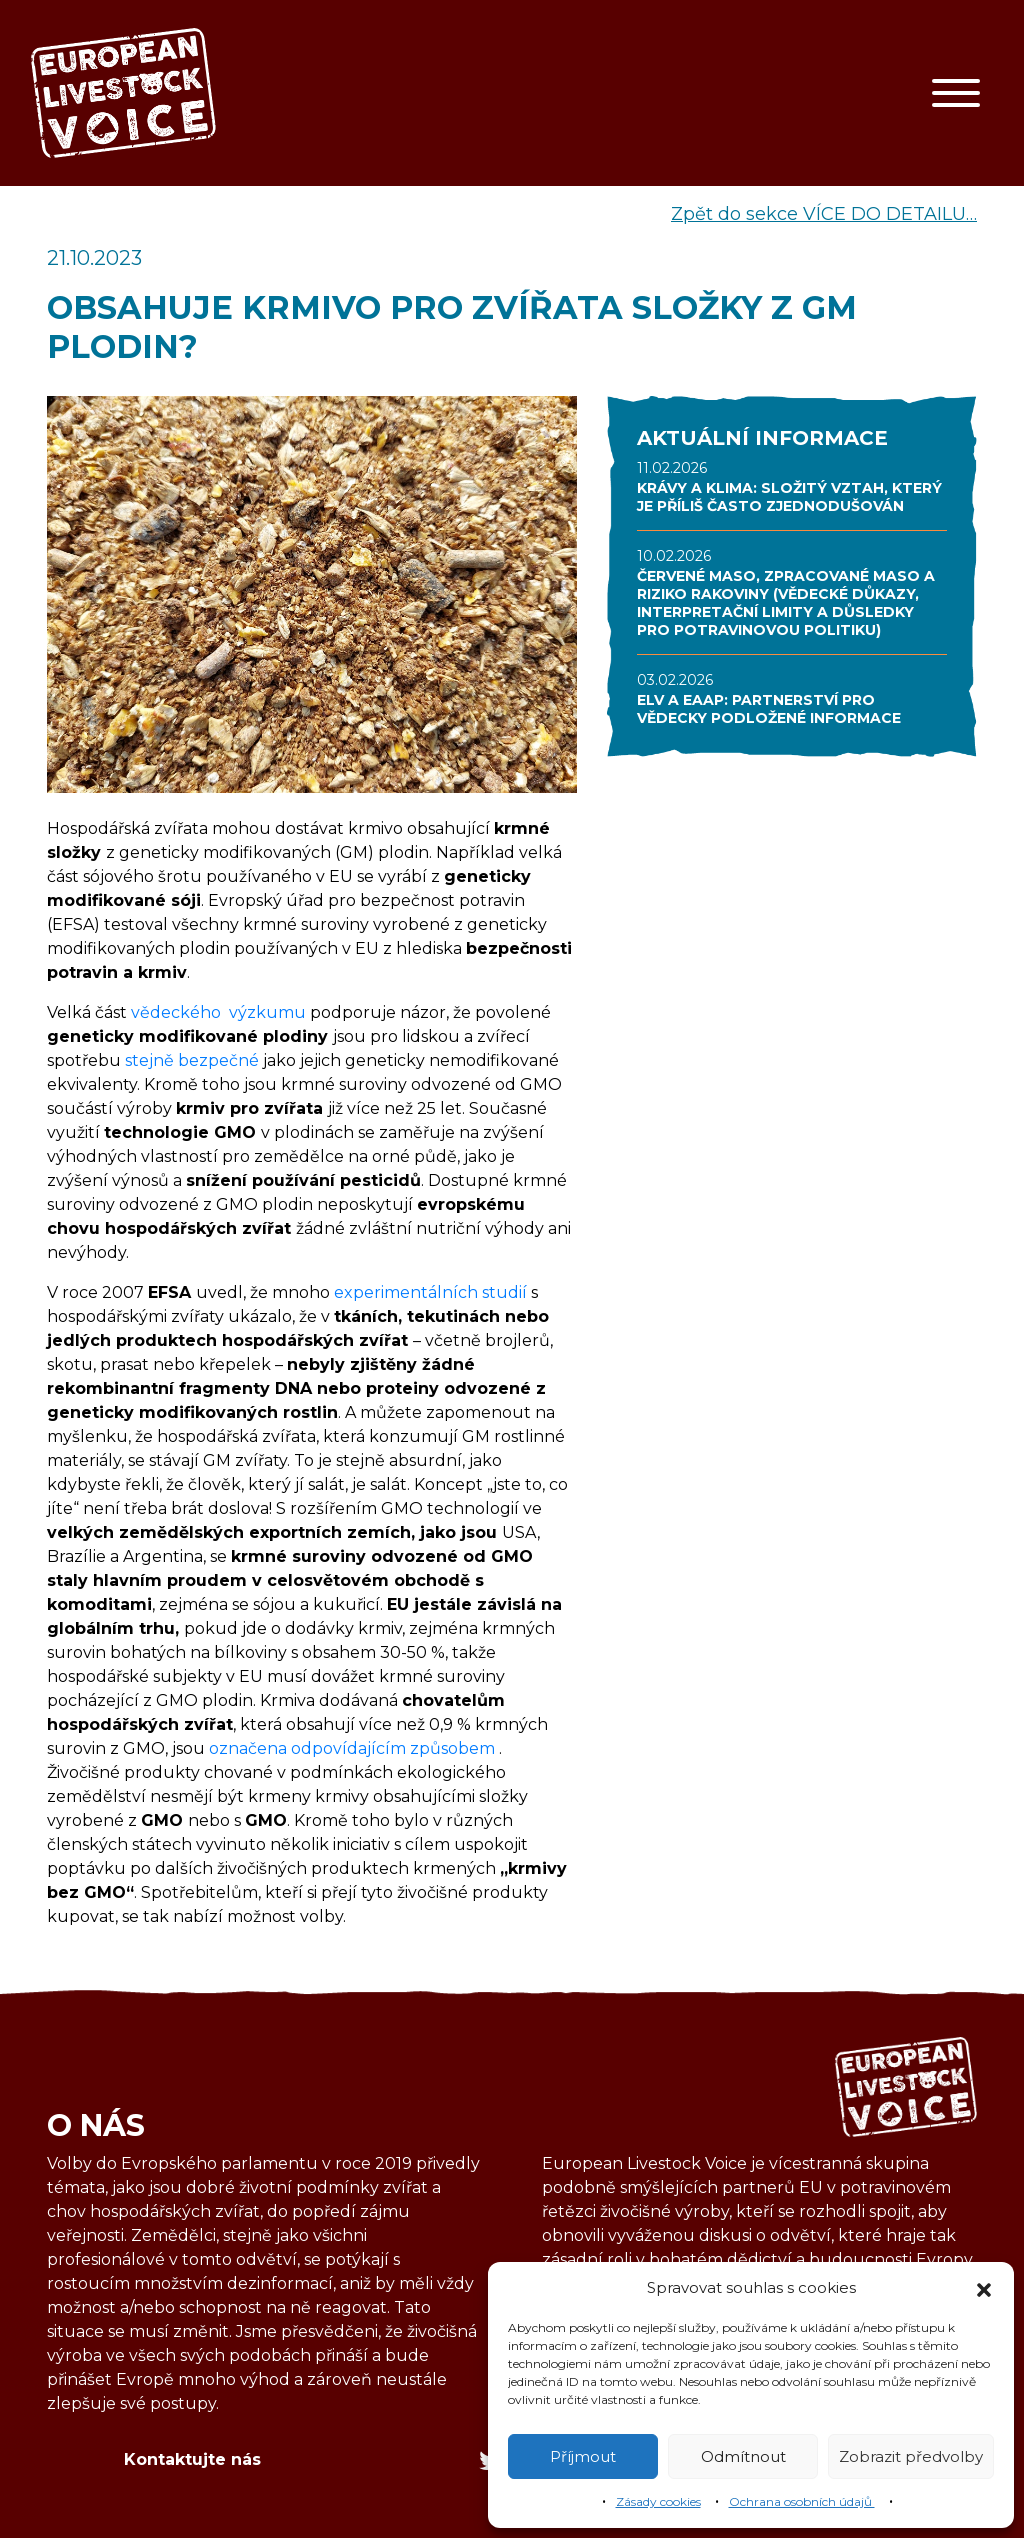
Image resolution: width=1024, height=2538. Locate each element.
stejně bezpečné (192, 1060)
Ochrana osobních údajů (802, 2501)
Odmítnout (743, 2456)
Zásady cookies (658, 2501)
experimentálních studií (430, 1292)
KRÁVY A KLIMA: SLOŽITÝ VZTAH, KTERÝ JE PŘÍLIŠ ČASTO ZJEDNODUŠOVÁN (789, 497)
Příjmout (583, 2456)
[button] (984, 2288)
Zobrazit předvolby (911, 2456)
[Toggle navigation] (956, 93)
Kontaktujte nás (192, 2459)
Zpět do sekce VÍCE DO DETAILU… (824, 214)
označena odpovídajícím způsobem (354, 1748)
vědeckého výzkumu (218, 1012)
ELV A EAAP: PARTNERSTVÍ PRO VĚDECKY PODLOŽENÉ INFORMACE (769, 709)
